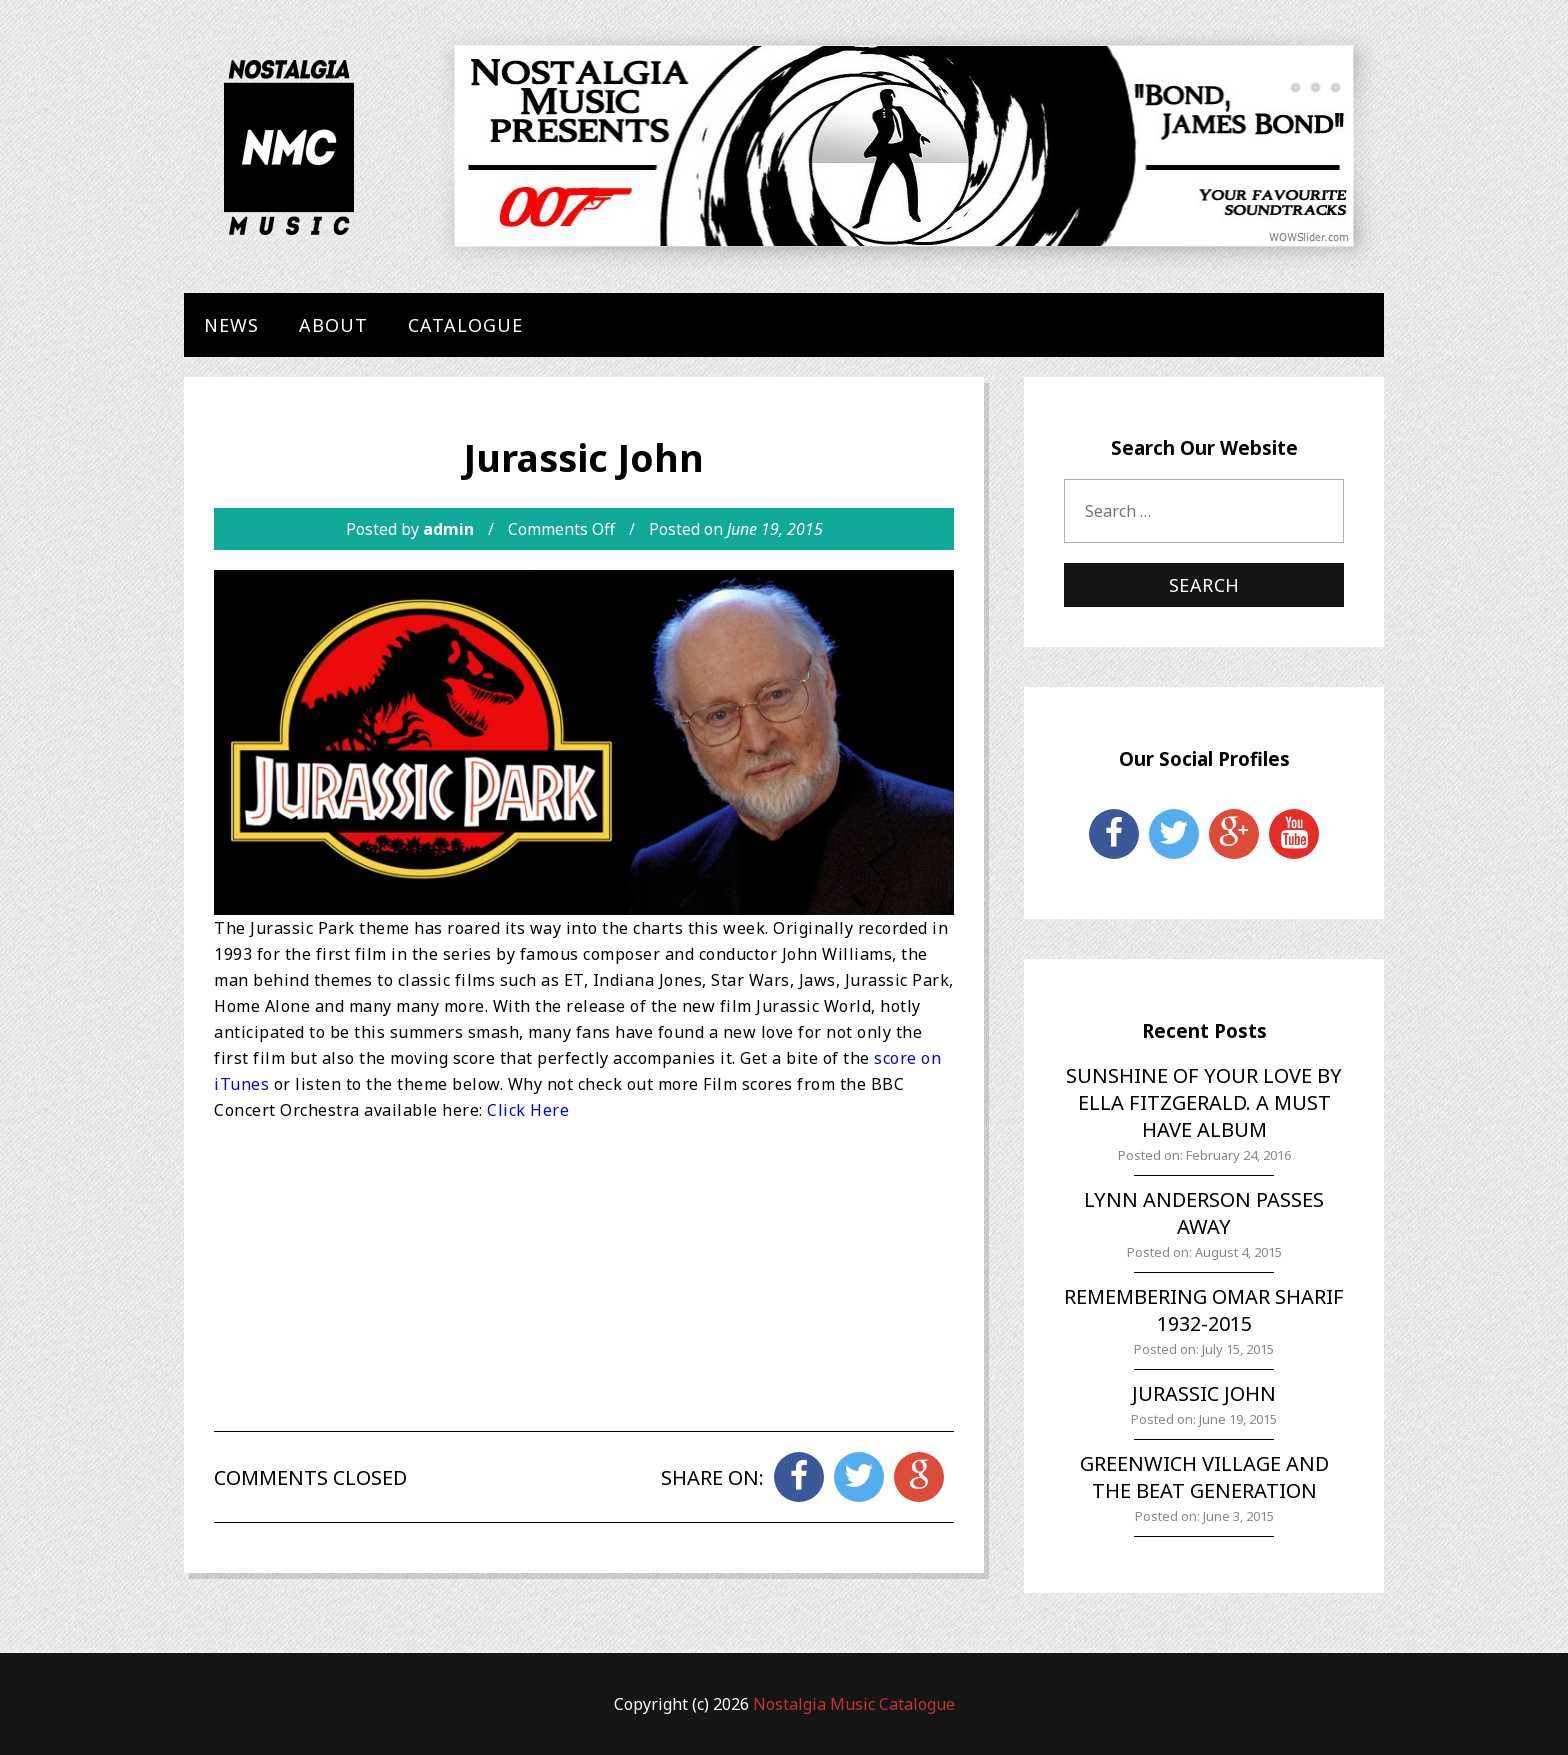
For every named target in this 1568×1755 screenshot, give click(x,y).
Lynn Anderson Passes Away (1204, 1213)
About (333, 325)
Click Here (528, 1110)
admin (448, 529)
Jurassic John (1204, 1393)
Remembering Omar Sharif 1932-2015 (1204, 1310)
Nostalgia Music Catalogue (854, 1704)
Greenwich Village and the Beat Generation (1204, 1477)
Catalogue (465, 325)
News (231, 325)
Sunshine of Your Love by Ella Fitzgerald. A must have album (1204, 1102)
